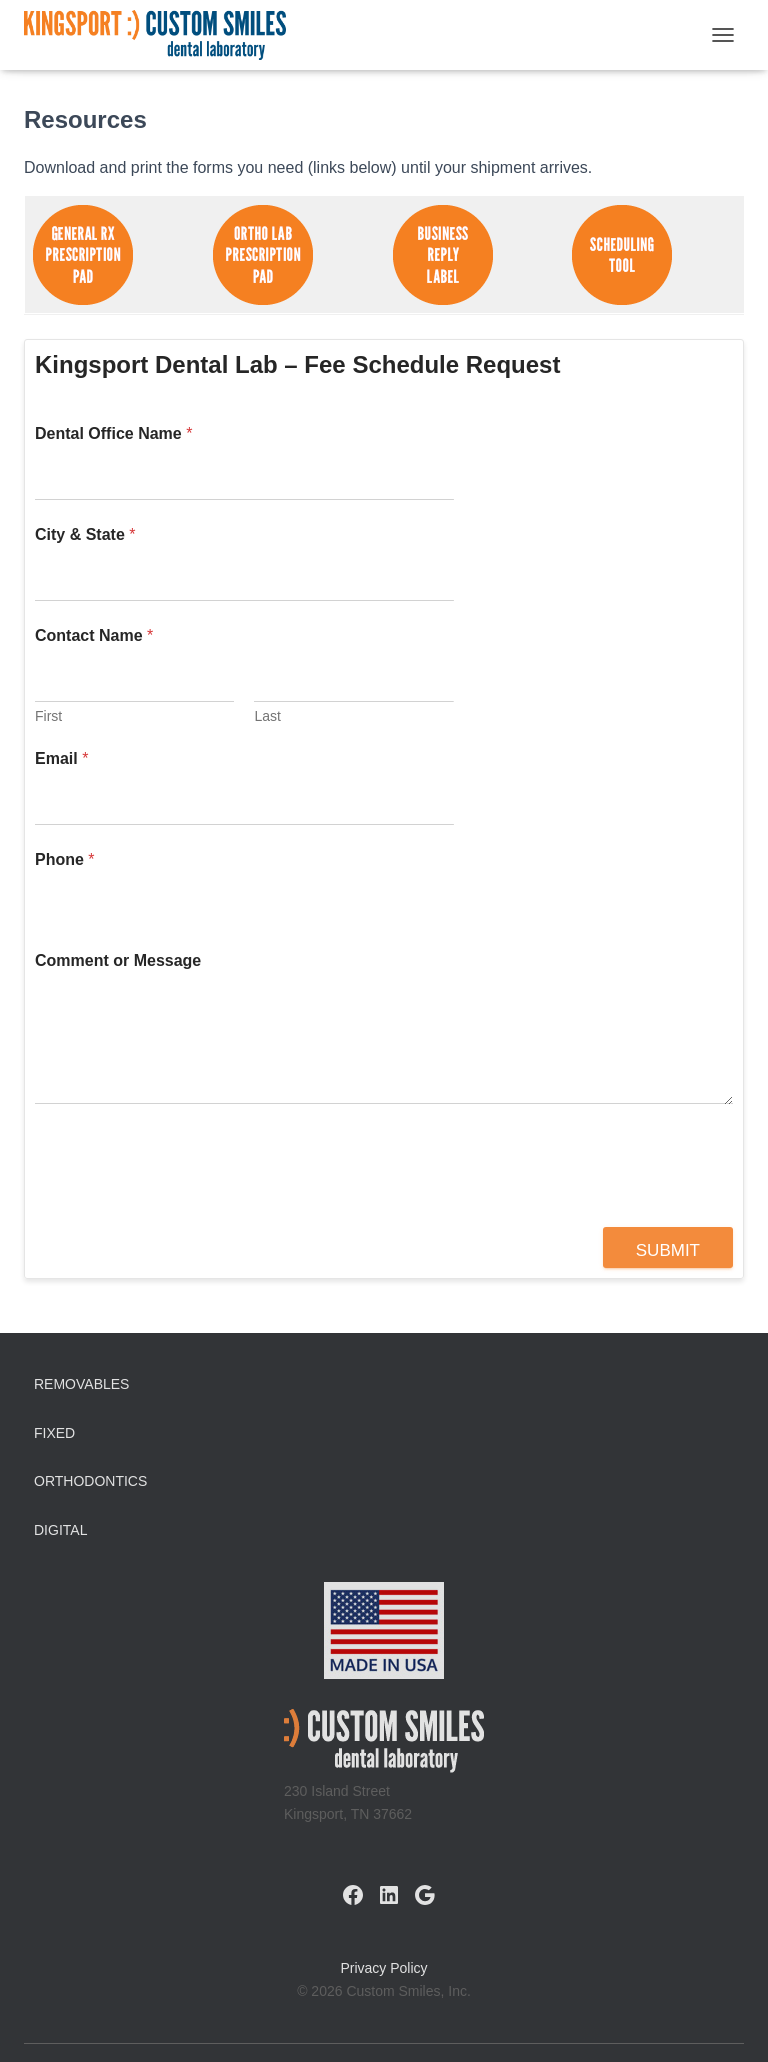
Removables (81, 1384)
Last (267, 716)
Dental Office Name (113, 433)
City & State (85, 534)
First (48, 716)
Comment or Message (118, 960)
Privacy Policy (383, 1968)
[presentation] (187, 1214)
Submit (668, 1250)
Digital (60, 1530)
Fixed (54, 1433)
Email (61, 758)
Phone (65, 859)
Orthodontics (90, 1481)
